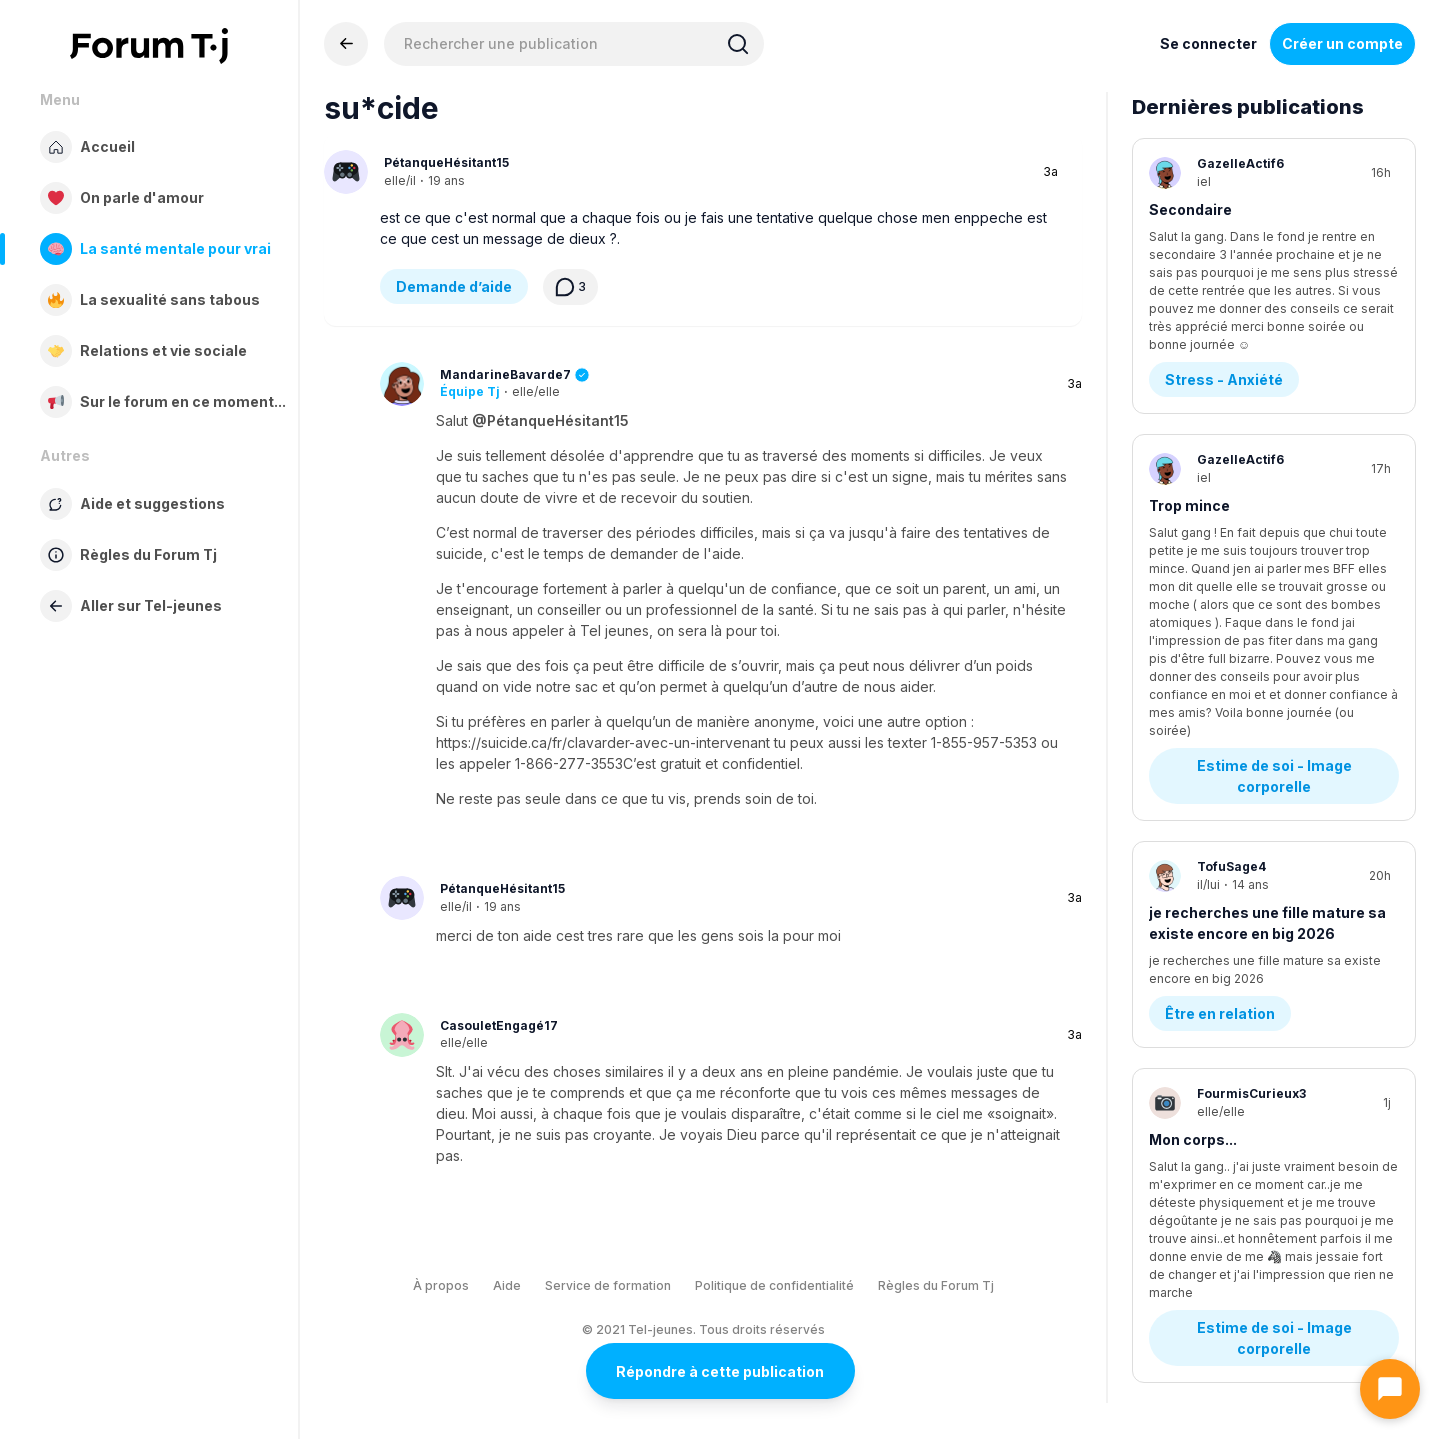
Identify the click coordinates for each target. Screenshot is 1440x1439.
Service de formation (608, 1285)
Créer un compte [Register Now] (1342, 43)
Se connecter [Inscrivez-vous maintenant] (1208, 43)
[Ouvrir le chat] (1390, 1389)
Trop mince (1189, 438)
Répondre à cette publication (720, 1371)
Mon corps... (1193, 915)
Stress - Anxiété (1224, 312)
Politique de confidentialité (774, 1285)
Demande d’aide (454, 286)
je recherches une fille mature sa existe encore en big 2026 (1267, 699)
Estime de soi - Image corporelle (1276, 552)
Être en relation (1220, 789)
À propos (441, 1285)
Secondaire (1190, 209)
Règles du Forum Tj (936, 1285)
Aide (507, 1285)
